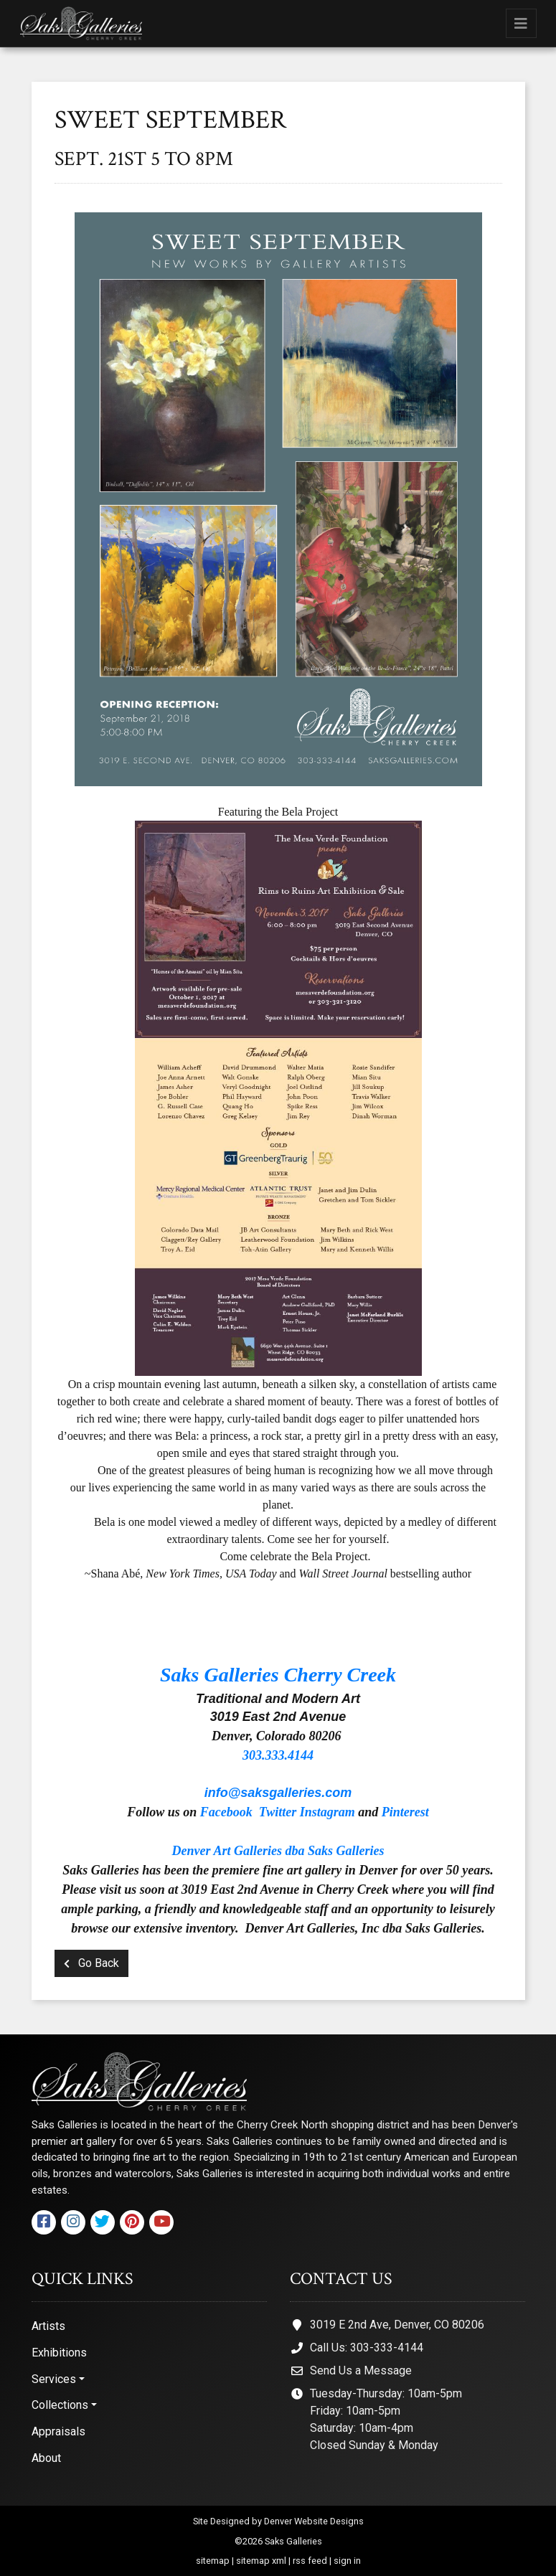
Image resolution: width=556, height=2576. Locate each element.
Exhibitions (59, 2352)
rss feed (310, 2560)
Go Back (91, 1963)
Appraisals (58, 2431)
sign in (347, 2560)
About (46, 2458)
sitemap (213, 2560)
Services (54, 2379)
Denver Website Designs (314, 2521)
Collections (60, 2405)
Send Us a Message (361, 2370)
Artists (48, 2326)
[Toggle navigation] (521, 23)
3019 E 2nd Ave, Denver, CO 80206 (397, 2324)
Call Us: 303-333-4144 (366, 2347)
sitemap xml (261, 2560)
